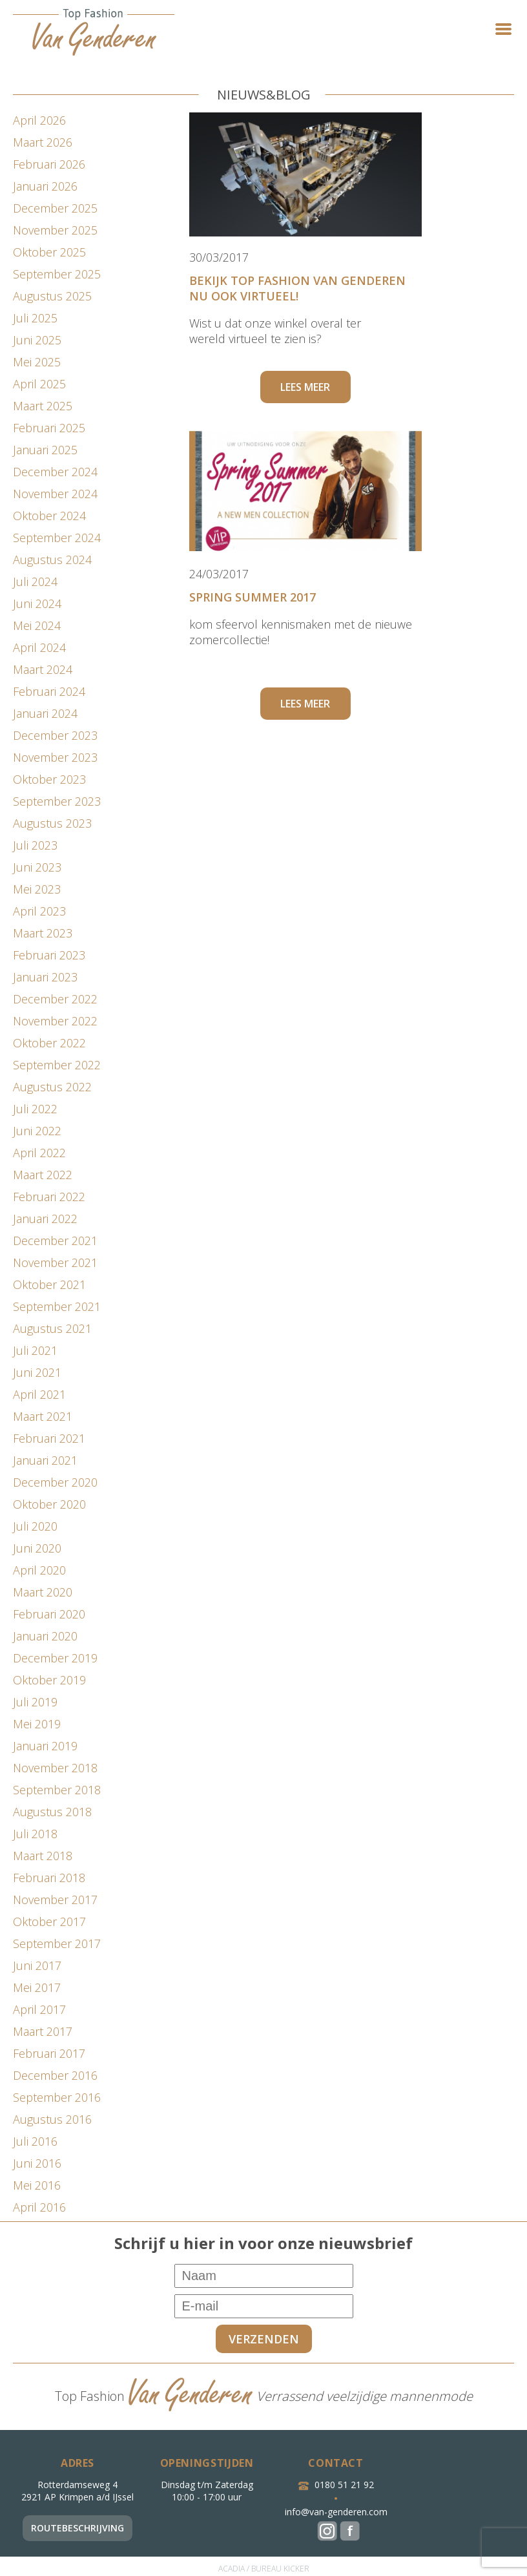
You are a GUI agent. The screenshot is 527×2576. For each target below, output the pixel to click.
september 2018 (57, 1789)
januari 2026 (45, 186)
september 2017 (57, 1943)
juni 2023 (37, 867)
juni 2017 (37, 1965)
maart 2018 (42, 1855)
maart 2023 (42, 933)
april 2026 (39, 120)
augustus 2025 (52, 296)
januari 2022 (45, 1218)
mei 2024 (37, 625)
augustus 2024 (52, 559)
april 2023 (39, 911)
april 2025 (39, 384)
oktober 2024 (49, 515)
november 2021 (55, 1262)
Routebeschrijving (77, 2528)
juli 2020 (35, 1526)
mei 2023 (37, 889)
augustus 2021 (52, 1328)
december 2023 (55, 735)
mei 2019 (37, 1724)
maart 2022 (42, 1174)
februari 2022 (49, 1196)
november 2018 (55, 1767)
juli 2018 (35, 1833)
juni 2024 (37, 603)
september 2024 (57, 537)
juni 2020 (37, 1548)
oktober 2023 (49, 779)
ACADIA (231, 2568)
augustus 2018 (52, 1811)
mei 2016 (37, 2185)
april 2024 (39, 647)
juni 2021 (37, 1372)
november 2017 (55, 1899)
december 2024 (55, 471)
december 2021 (55, 1240)
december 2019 (55, 1658)
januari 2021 (45, 1460)
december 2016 (55, 2075)
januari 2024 (45, 713)
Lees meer (305, 387)
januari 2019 (45, 1746)
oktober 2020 (49, 1504)
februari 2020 (49, 1614)
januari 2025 (45, 449)
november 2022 (55, 1021)
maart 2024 (42, 669)
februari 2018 (49, 1877)
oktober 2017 (49, 1921)
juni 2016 (37, 2163)
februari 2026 (49, 164)
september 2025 (57, 274)
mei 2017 (37, 1987)
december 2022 (55, 999)
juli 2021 (35, 1350)
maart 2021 (42, 1416)
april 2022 (39, 1152)
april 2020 (39, 1570)
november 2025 (55, 230)
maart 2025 (42, 406)
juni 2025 (37, 340)
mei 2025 (37, 362)
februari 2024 (49, 691)
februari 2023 (49, 955)
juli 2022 (35, 1108)
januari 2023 (45, 977)
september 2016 (57, 2097)
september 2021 (57, 1306)
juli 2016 (35, 2141)
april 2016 (39, 2207)
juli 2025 (35, 318)
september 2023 (57, 801)
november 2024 (55, 493)
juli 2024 (35, 581)
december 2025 (55, 208)
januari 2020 (45, 1636)
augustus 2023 (52, 823)
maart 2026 (42, 142)
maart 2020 (42, 1592)
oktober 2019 (49, 1680)
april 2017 (39, 2009)
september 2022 (57, 1065)
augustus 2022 (52, 1086)
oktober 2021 (49, 1284)
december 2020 (55, 1482)
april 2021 (39, 1394)
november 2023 (55, 757)
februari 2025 (49, 427)
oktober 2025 (49, 252)
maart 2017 (42, 2031)
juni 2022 (37, 1130)
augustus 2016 (52, 2119)
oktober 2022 (49, 1043)
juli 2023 (35, 845)
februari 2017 (49, 2053)
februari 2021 (49, 1438)
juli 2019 (35, 1702)
